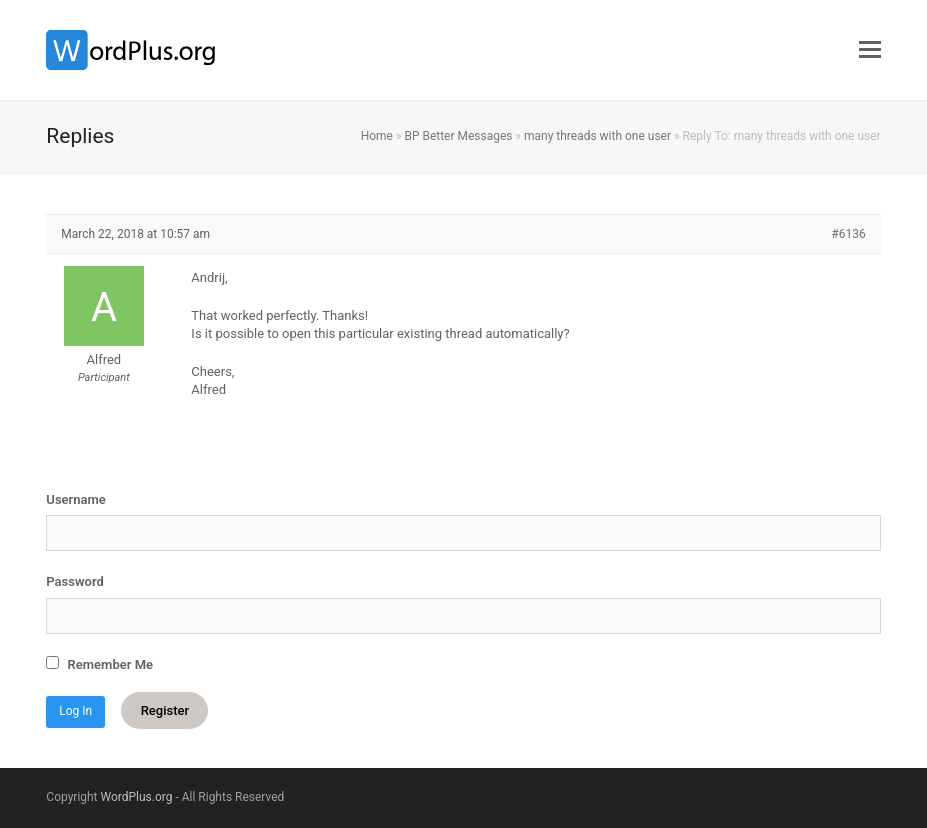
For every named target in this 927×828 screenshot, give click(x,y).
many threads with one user (597, 136)
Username (75, 499)
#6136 (848, 234)
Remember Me (99, 664)
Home (377, 136)
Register (165, 710)
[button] (870, 50)
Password (74, 581)
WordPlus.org (137, 797)
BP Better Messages (458, 136)
